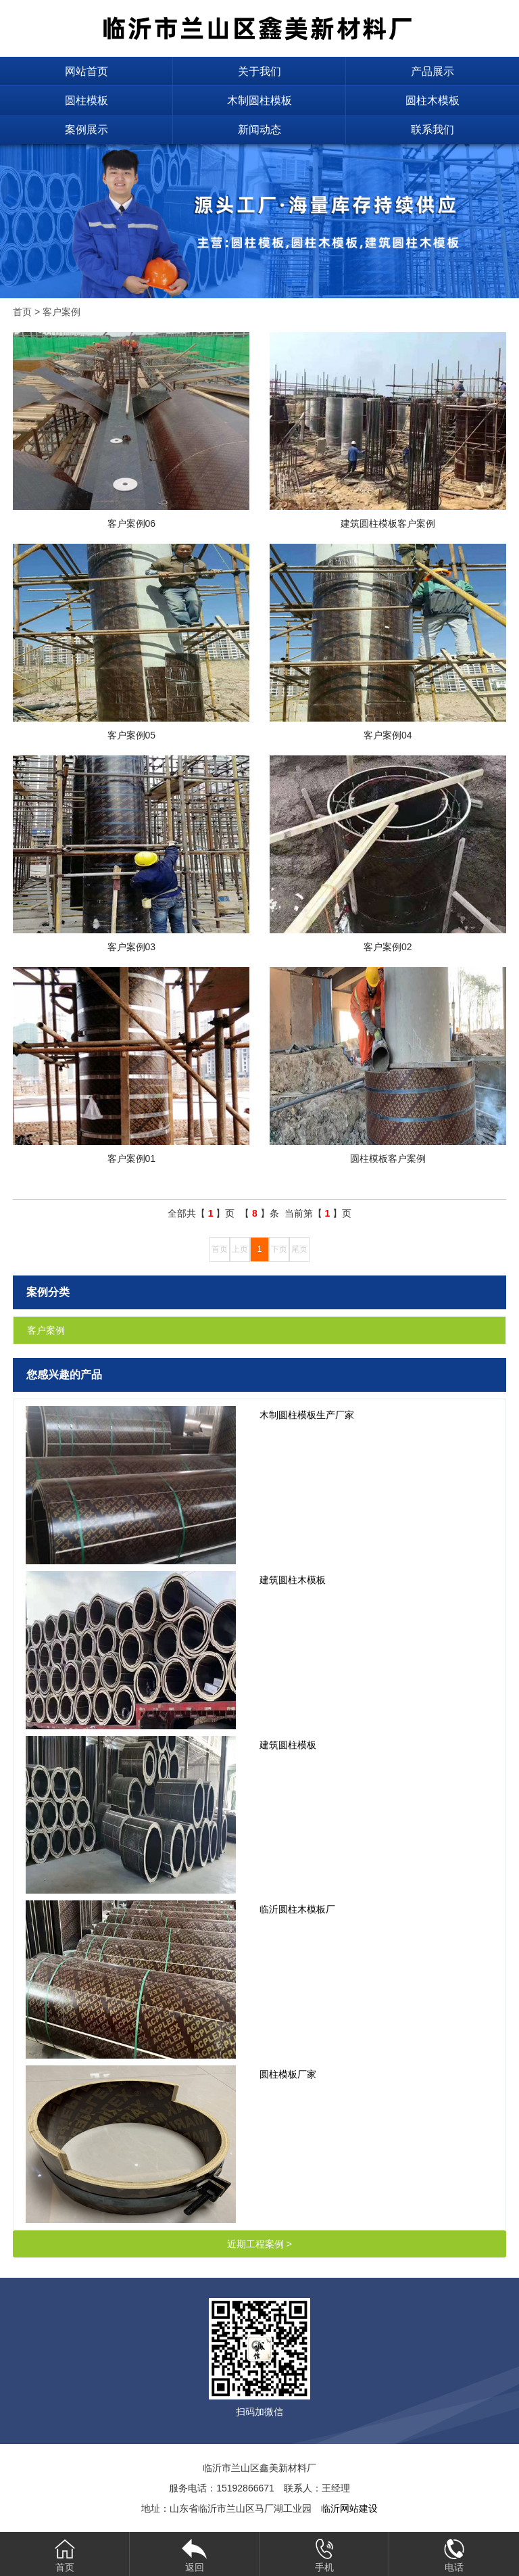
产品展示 (432, 71)
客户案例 (61, 311)
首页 (22, 311)
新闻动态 (259, 129)
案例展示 (86, 129)
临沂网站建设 (349, 2508)
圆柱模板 (86, 100)
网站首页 (86, 71)
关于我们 (259, 71)
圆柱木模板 (432, 100)
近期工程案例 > (259, 2244)
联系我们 (432, 129)
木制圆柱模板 (259, 100)
